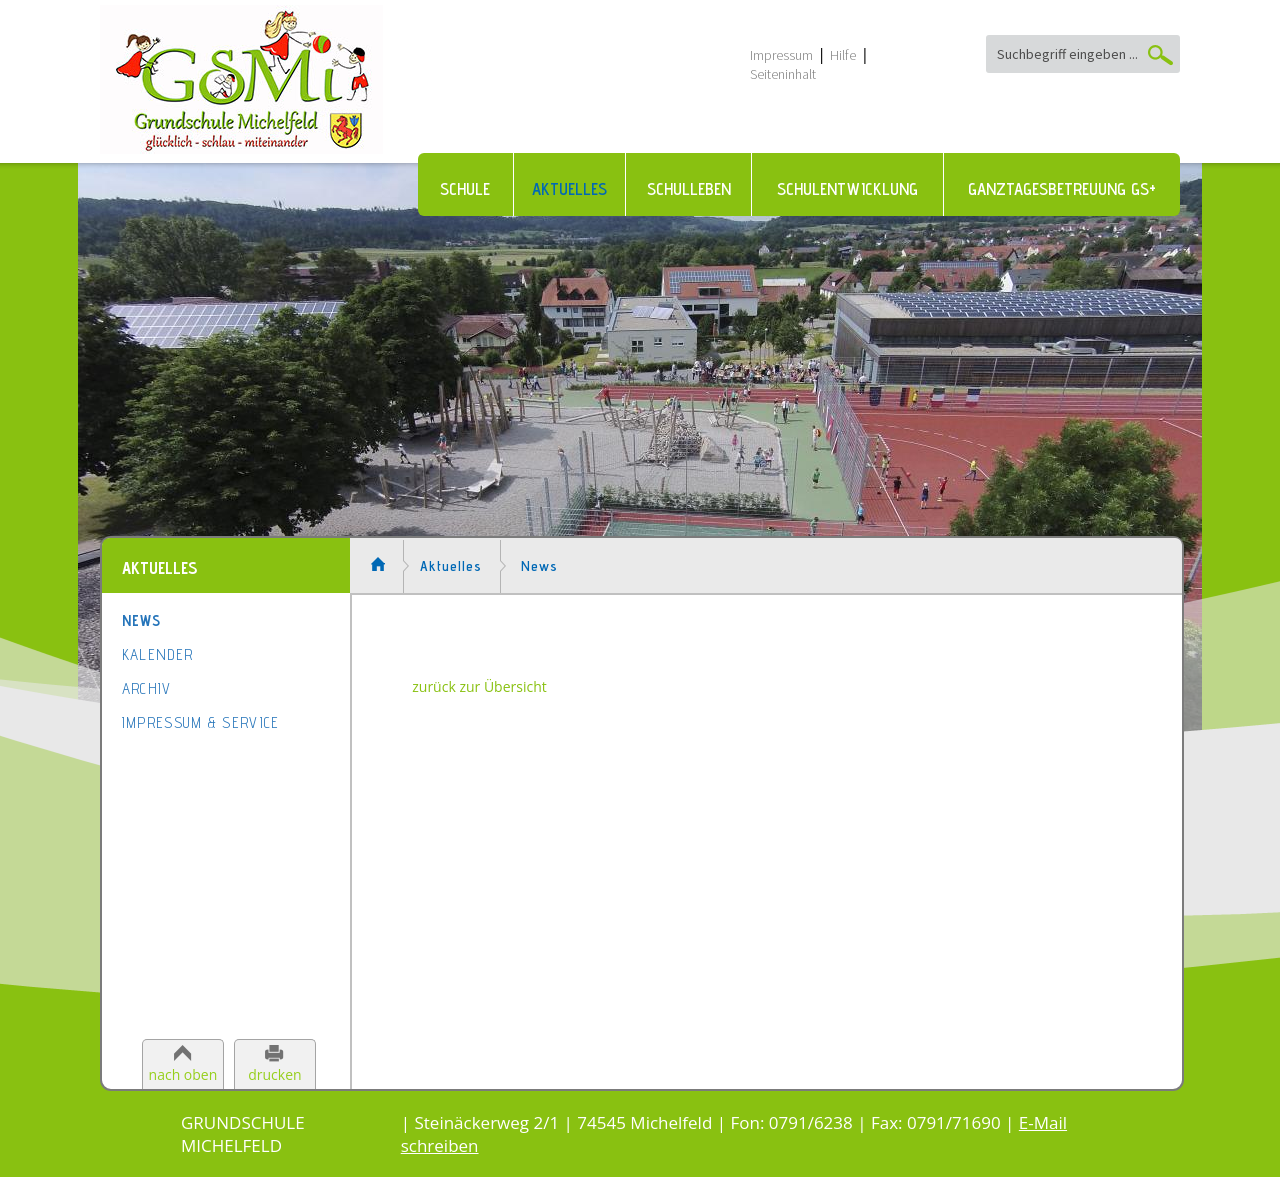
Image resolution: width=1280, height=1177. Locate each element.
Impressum (781, 55)
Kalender (157, 654)
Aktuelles (569, 189)
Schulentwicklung (847, 189)
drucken (274, 1074)
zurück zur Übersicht (479, 686)
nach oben (183, 1074)
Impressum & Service (201, 722)
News (141, 620)
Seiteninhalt (783, 74)
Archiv (147, 688)
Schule (465, 189)
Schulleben (689, 189)
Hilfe (843, 55)
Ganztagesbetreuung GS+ (1062, 189)
